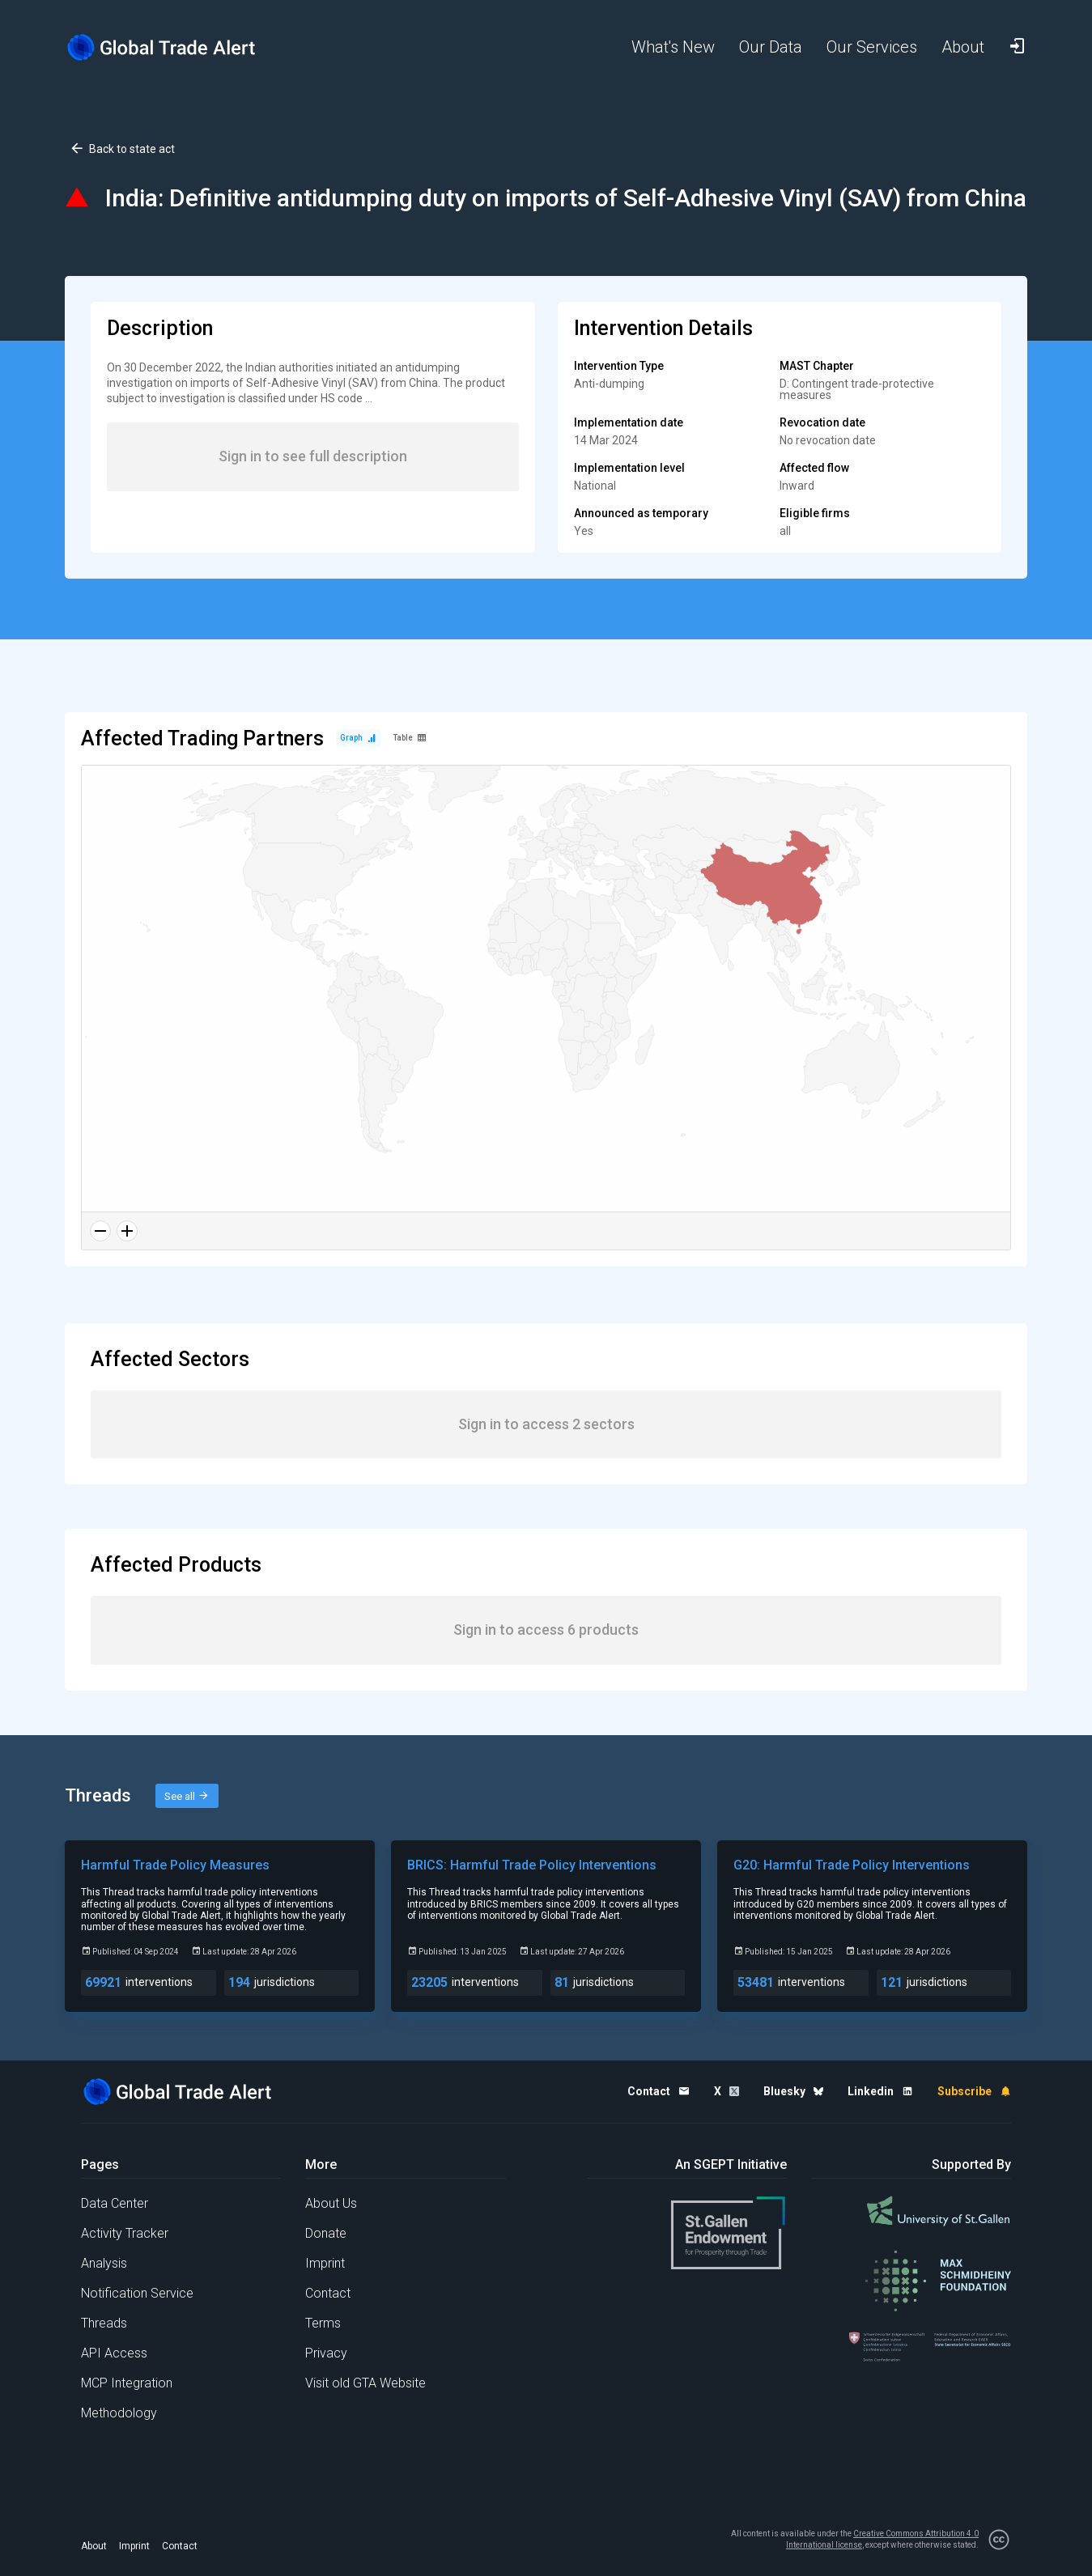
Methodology (119, 2413)
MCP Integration (126, 2383)
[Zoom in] (127, 1230)
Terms (323, 2323)
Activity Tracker (124, 2233)
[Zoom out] (100, 1230)
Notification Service (137, 2293)
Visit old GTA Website (365, 2383)
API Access (114, 2353)
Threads (104, 2323)
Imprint (325, 2263)
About (94, 2546)
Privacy (326, 2353)
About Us (331, 2203)
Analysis (104, 2263)
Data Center (114, 2203)
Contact (328, 2293)
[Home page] (174, 47)
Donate (325, 2233)
